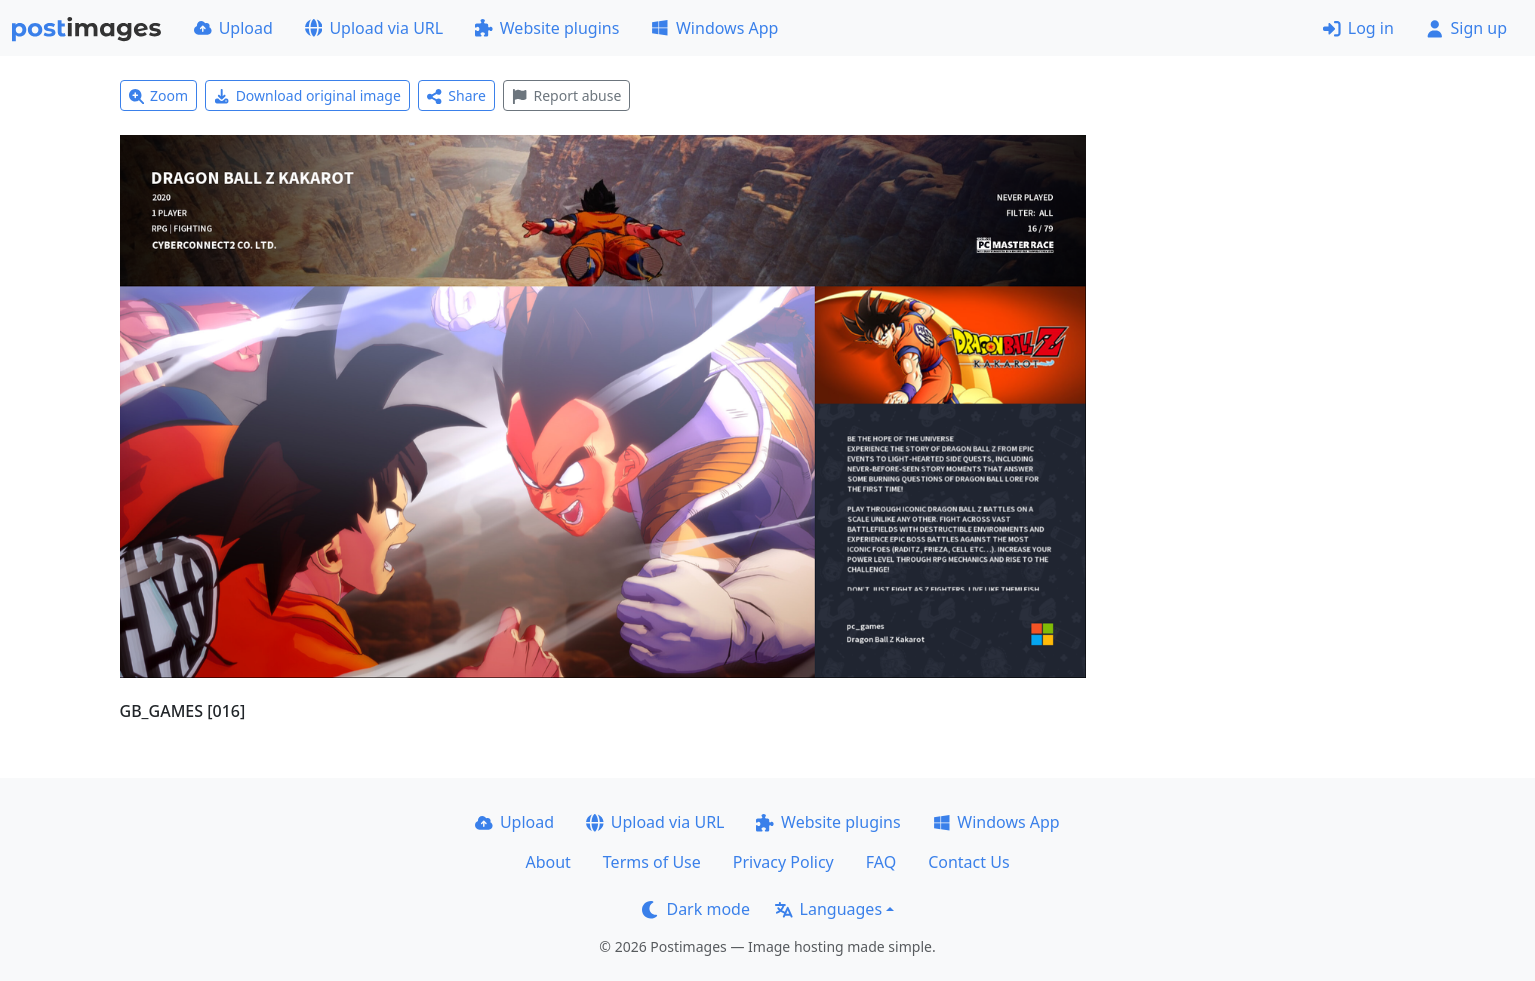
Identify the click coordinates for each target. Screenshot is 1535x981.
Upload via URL (374, 28)
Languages (828, 909)
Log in (1358, 28)
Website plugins (547, 28)
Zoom (159, 95)
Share (456, 95)
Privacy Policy (783, 862)
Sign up (1466, 28)
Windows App (714, 28)
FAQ (881, 862)
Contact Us (968, 862)
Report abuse (566, 95)
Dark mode (696, 909)
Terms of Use (652, 862)
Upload (233, 28)
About (547, 862)
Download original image (307, 95)
